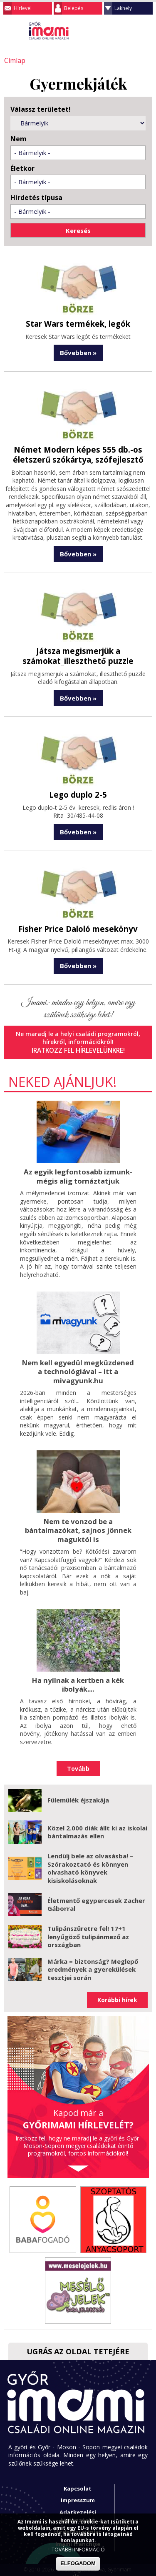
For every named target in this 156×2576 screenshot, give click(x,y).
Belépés (73, 8)
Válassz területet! (40, 108)
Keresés (129, 31)
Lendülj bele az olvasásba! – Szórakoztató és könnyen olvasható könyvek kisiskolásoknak (90, 1859)
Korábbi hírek (117, 1991)
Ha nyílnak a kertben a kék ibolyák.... (78, 1676)
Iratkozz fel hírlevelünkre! (78, 1046)
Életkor (22, 167)
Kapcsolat (78, 2479)
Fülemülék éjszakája (78, 1791)
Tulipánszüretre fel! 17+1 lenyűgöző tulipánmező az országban (88, 1927)
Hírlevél (23, 8)
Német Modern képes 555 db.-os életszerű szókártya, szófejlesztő (78, 453)
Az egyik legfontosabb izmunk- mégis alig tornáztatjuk (78, 1172)
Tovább (78, 1760)
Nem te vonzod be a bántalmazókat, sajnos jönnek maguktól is (78, 1523)
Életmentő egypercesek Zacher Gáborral (96, 1896)
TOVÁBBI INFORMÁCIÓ (78, 2549)
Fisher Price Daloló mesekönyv (78, 925)
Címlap (13, 60)
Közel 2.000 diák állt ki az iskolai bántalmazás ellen (97, 1823)
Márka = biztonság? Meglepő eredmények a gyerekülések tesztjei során (92, 1960)
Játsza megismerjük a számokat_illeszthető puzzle (78, 653)
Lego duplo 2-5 (78, 792)
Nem (18, 138)
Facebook (145, 31)
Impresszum (78, 2492)
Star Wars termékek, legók (78, 323)
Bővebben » (78, 351)
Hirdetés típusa (36, 197)
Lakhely (123, 8)
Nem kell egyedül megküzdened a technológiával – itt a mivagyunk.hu (78, 1365)
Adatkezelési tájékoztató (77, 2507)
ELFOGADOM (78, 2563)
